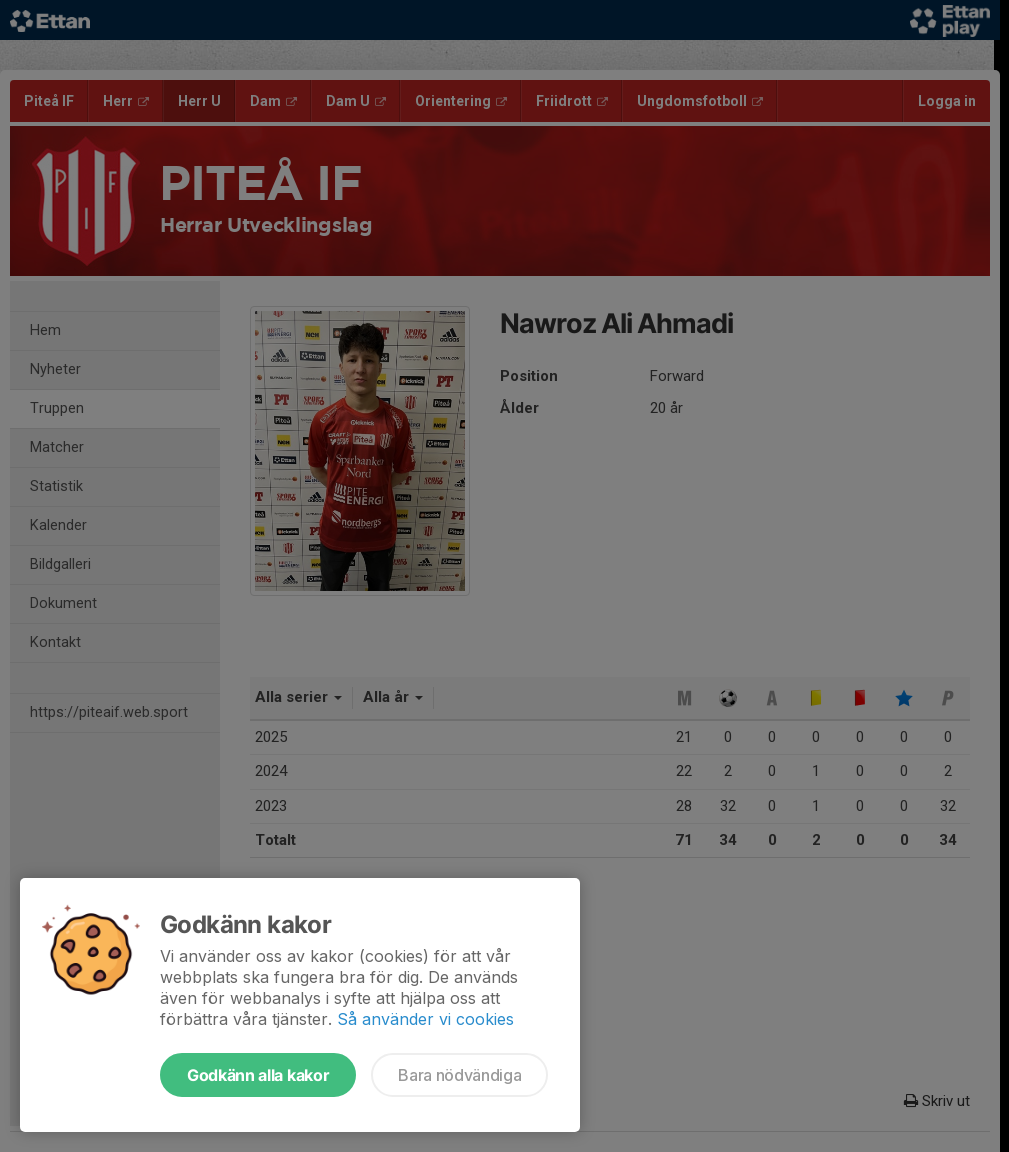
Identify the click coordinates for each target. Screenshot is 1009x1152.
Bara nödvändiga (459, 1075)
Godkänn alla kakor (258, 1075)
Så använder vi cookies (425, 1019)
